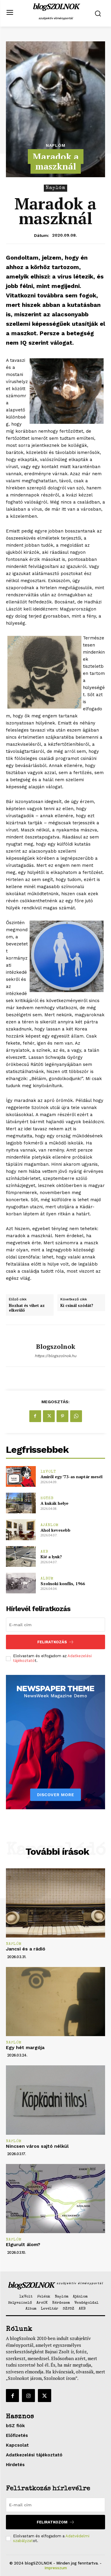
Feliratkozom (56, 2522)
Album (47, 1579)
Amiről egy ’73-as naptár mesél (71, 1476)
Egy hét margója (25, 2047)
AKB (44, 1552)
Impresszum (55, 2568)
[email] (55, 1625)
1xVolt (48, 1472)
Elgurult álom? (23, 2244)
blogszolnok (55, 1346)
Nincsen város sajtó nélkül (37, 2146)
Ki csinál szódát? (76, 1305)
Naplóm (55, 145)
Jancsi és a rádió (25, 1949)
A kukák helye (54, 1503)
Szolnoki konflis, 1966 (63, 1583)
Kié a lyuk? (51, 1556)
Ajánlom (50, 1525)
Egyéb (47, 1498)
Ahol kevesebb (55, 1530)
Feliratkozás (55, 1642)
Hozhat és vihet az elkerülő (27, 1308)
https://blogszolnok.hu (55, 1356)
